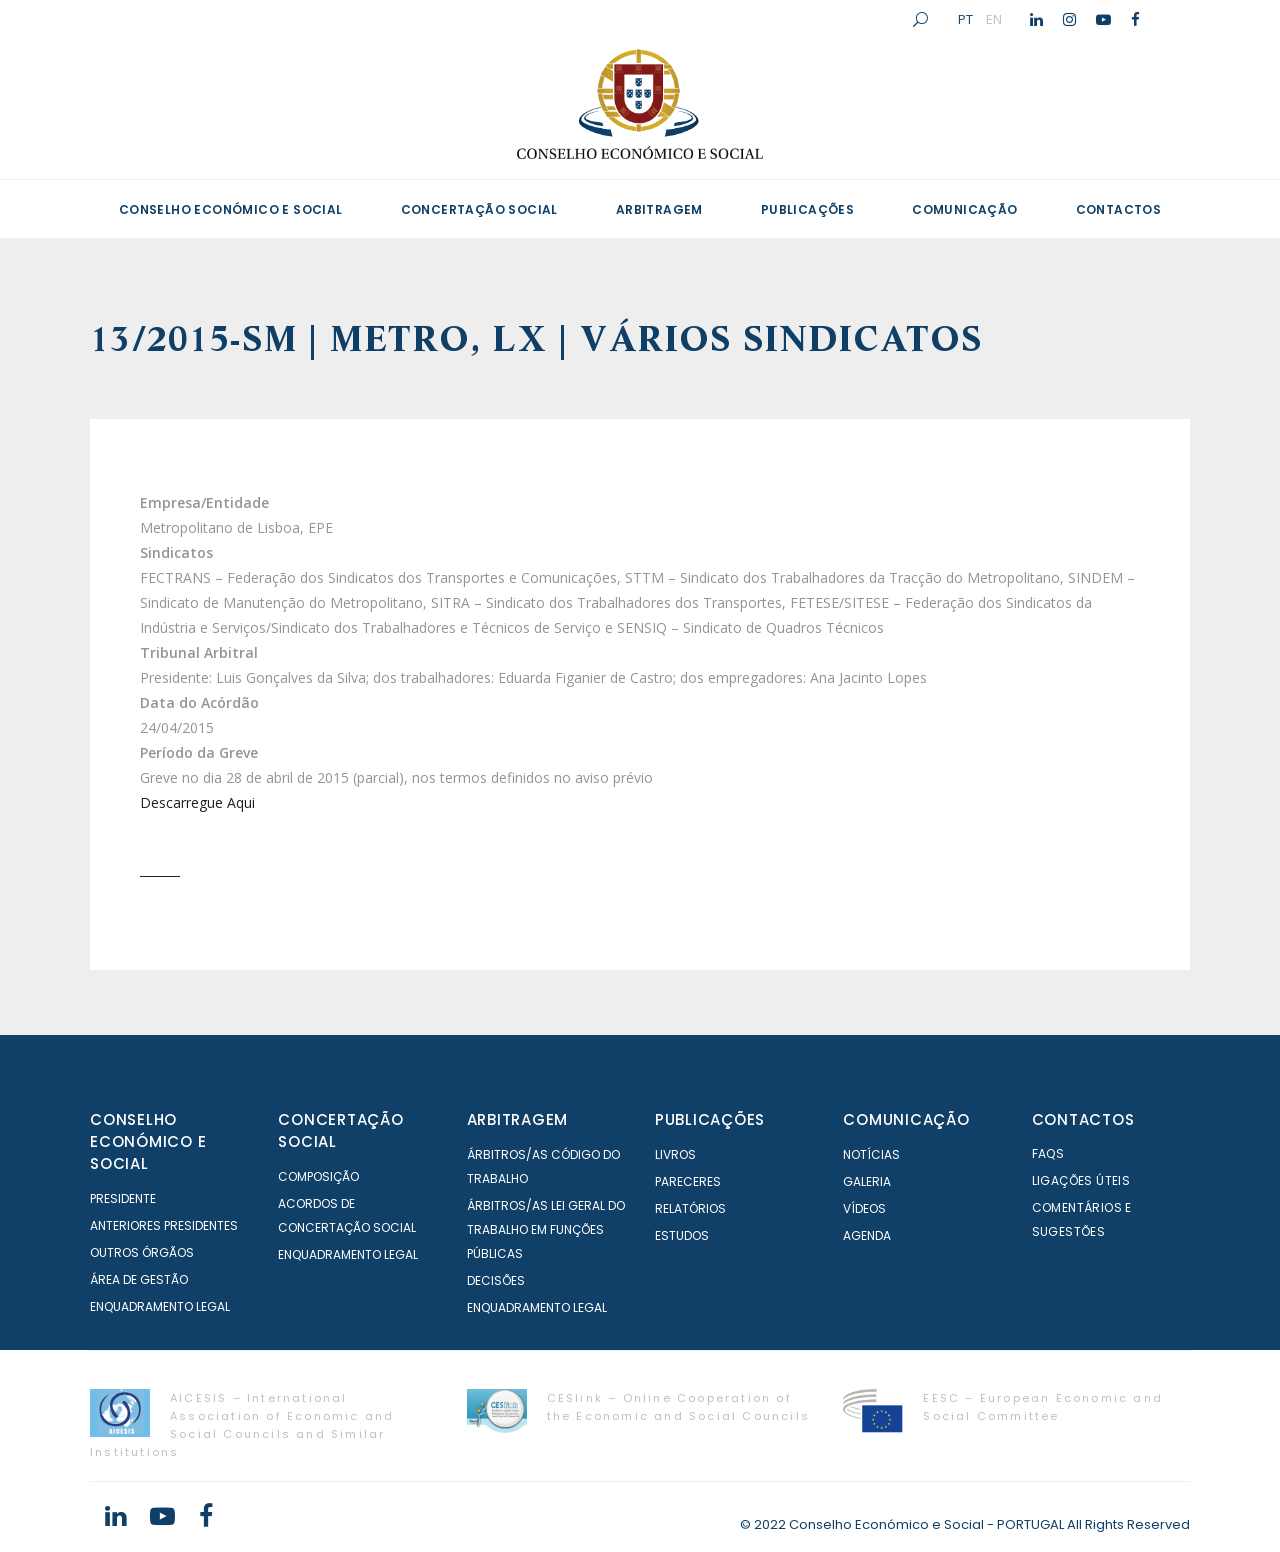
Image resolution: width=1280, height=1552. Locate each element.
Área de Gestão (139, 1279)
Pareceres (688, 1181)
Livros (675, 1154)
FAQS (1048, 1153)
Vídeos (864, 1208)
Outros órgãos (142, 1252)
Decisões (496, 1280)
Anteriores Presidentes (164, 1225)
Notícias (871, 1154)
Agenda (867, 1235)
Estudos (682, 1235)
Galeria (867, 1181)
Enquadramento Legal (160, 1306)
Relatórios (690, 1208)
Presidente (123, 1198)
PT (965, 19)
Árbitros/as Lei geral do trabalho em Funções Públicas (546, 1229)
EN (994, 19)
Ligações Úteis (1081, 1180)
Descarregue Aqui (197, 802)
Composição (318, 1176)
